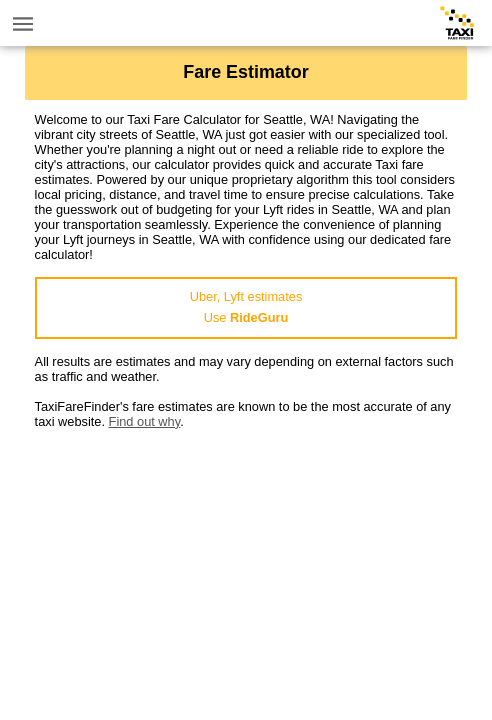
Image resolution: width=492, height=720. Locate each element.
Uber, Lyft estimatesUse (246, 307)
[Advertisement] (246, 569)
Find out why (145, 421)
